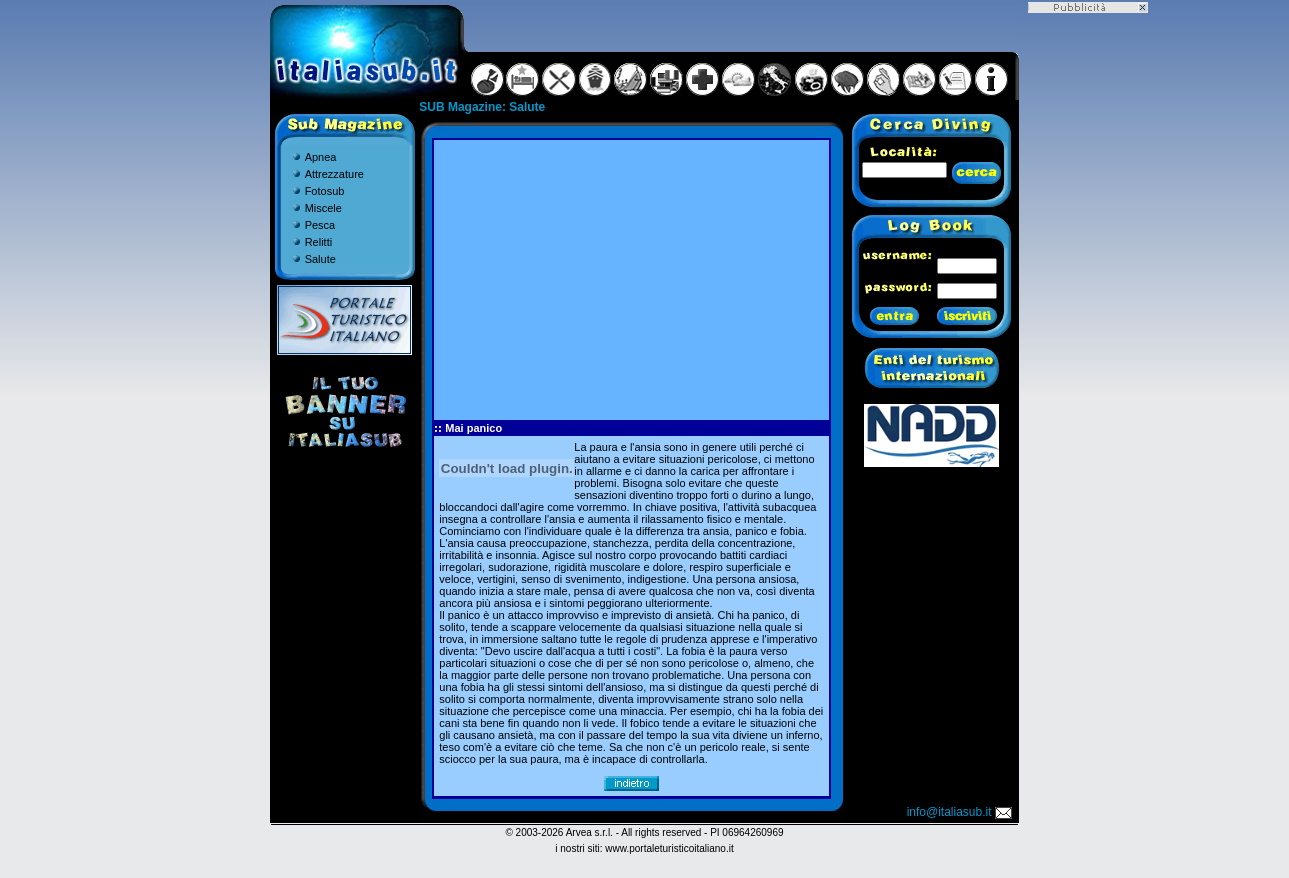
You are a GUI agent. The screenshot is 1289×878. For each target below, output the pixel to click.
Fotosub (325, 191)
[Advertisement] (632, 280)
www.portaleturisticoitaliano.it (669, 848)
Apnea (321, 157)
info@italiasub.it (961, 812)
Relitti (319, 242)
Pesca (320, 225)
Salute (320, 259)
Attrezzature (334, 174)
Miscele (323, 208)
